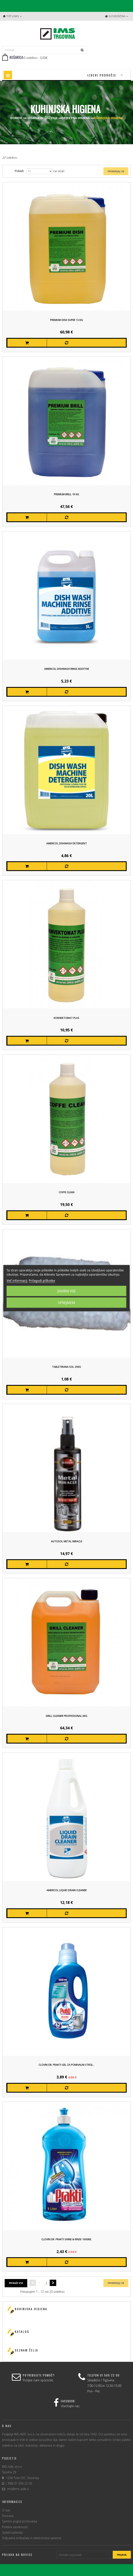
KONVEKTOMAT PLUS (66, 1018)
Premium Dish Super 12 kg (66, 320)
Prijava (122, 2554)
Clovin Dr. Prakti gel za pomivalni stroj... (66, 2065)
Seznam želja (26, 2350)
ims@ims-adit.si (18, 2489)
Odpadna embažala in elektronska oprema (31, 2538)
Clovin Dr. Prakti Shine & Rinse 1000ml (66, 2239)
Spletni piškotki (12, 2532)
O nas (6, 2510)
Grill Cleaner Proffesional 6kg (66, 1716)
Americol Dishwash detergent (66, 843)
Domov (16, 118)
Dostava (7, 2516)
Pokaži (19, 171)
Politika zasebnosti (15, 2527)
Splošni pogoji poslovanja (19, 2521)
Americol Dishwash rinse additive (66, 669)
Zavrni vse (66, 1291)
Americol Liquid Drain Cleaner (67, 1890)
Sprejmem (66, 1302)
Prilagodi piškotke (42, 1280)
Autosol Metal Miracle (66, 1541)
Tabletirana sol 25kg (66, 1367)
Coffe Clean (66, 1192)
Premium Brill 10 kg (66, 494)
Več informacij (17, 1280)
